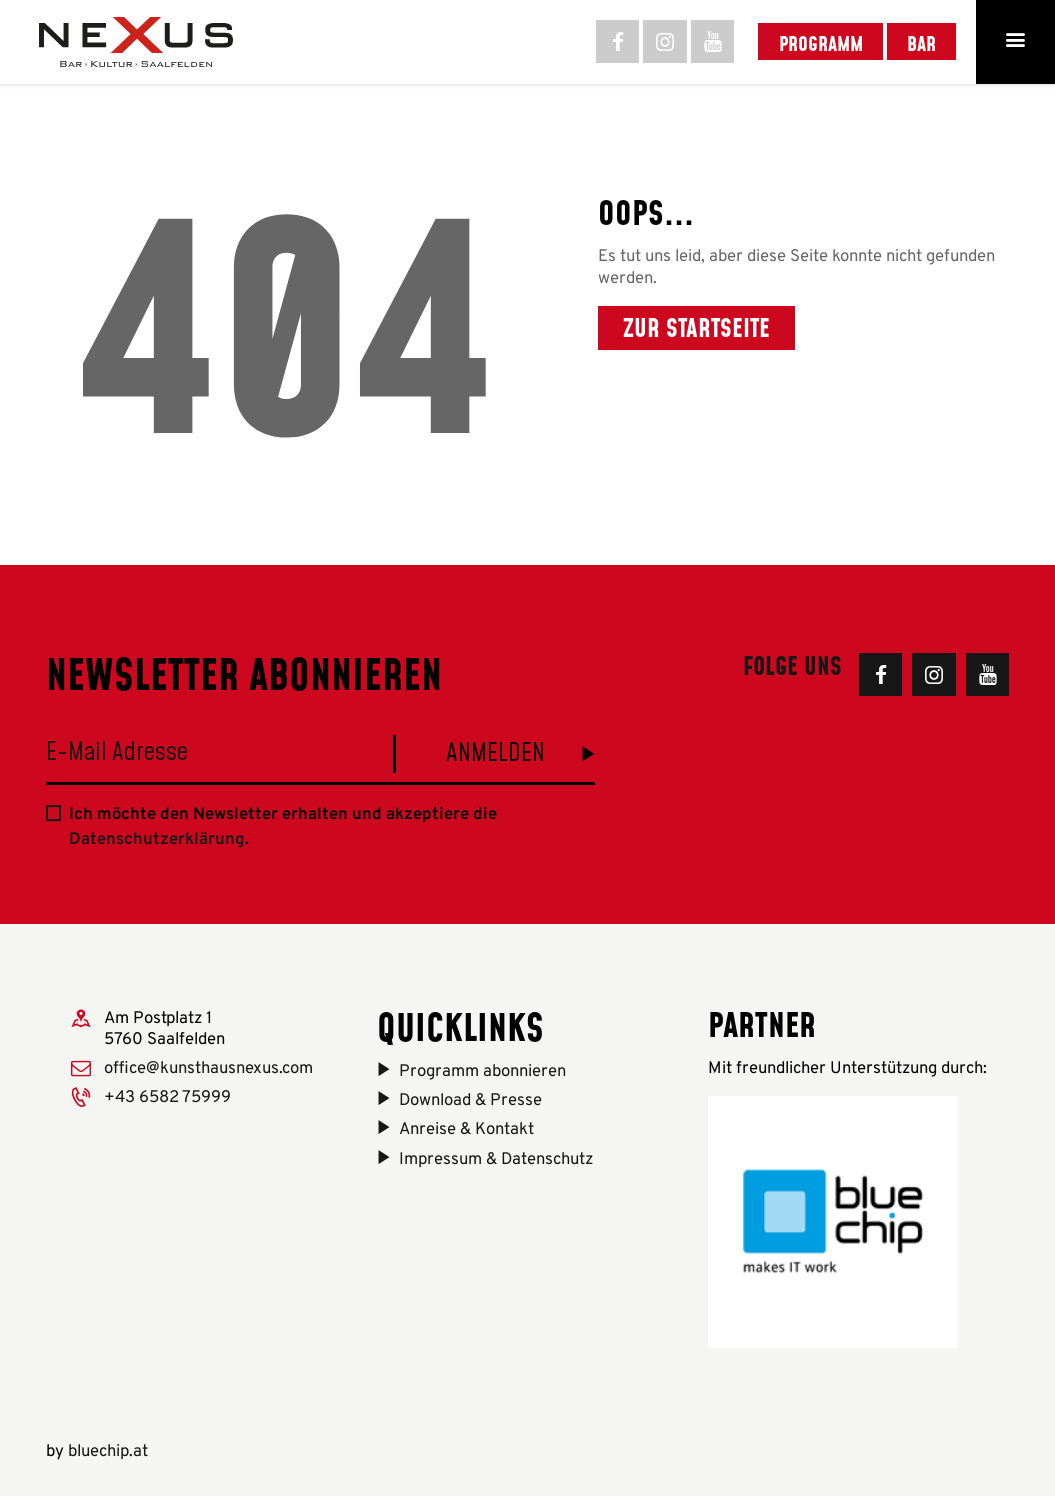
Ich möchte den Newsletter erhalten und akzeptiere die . (283, 827)
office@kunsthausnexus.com (208, 1068)
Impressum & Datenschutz (496, 1159)
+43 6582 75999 (167, 1097)
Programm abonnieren (482, 1071)
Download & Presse (470, 1100)
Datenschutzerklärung (157, 839)
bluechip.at (108, 1451)
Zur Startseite (696, 327)
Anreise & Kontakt (466, 1129)
